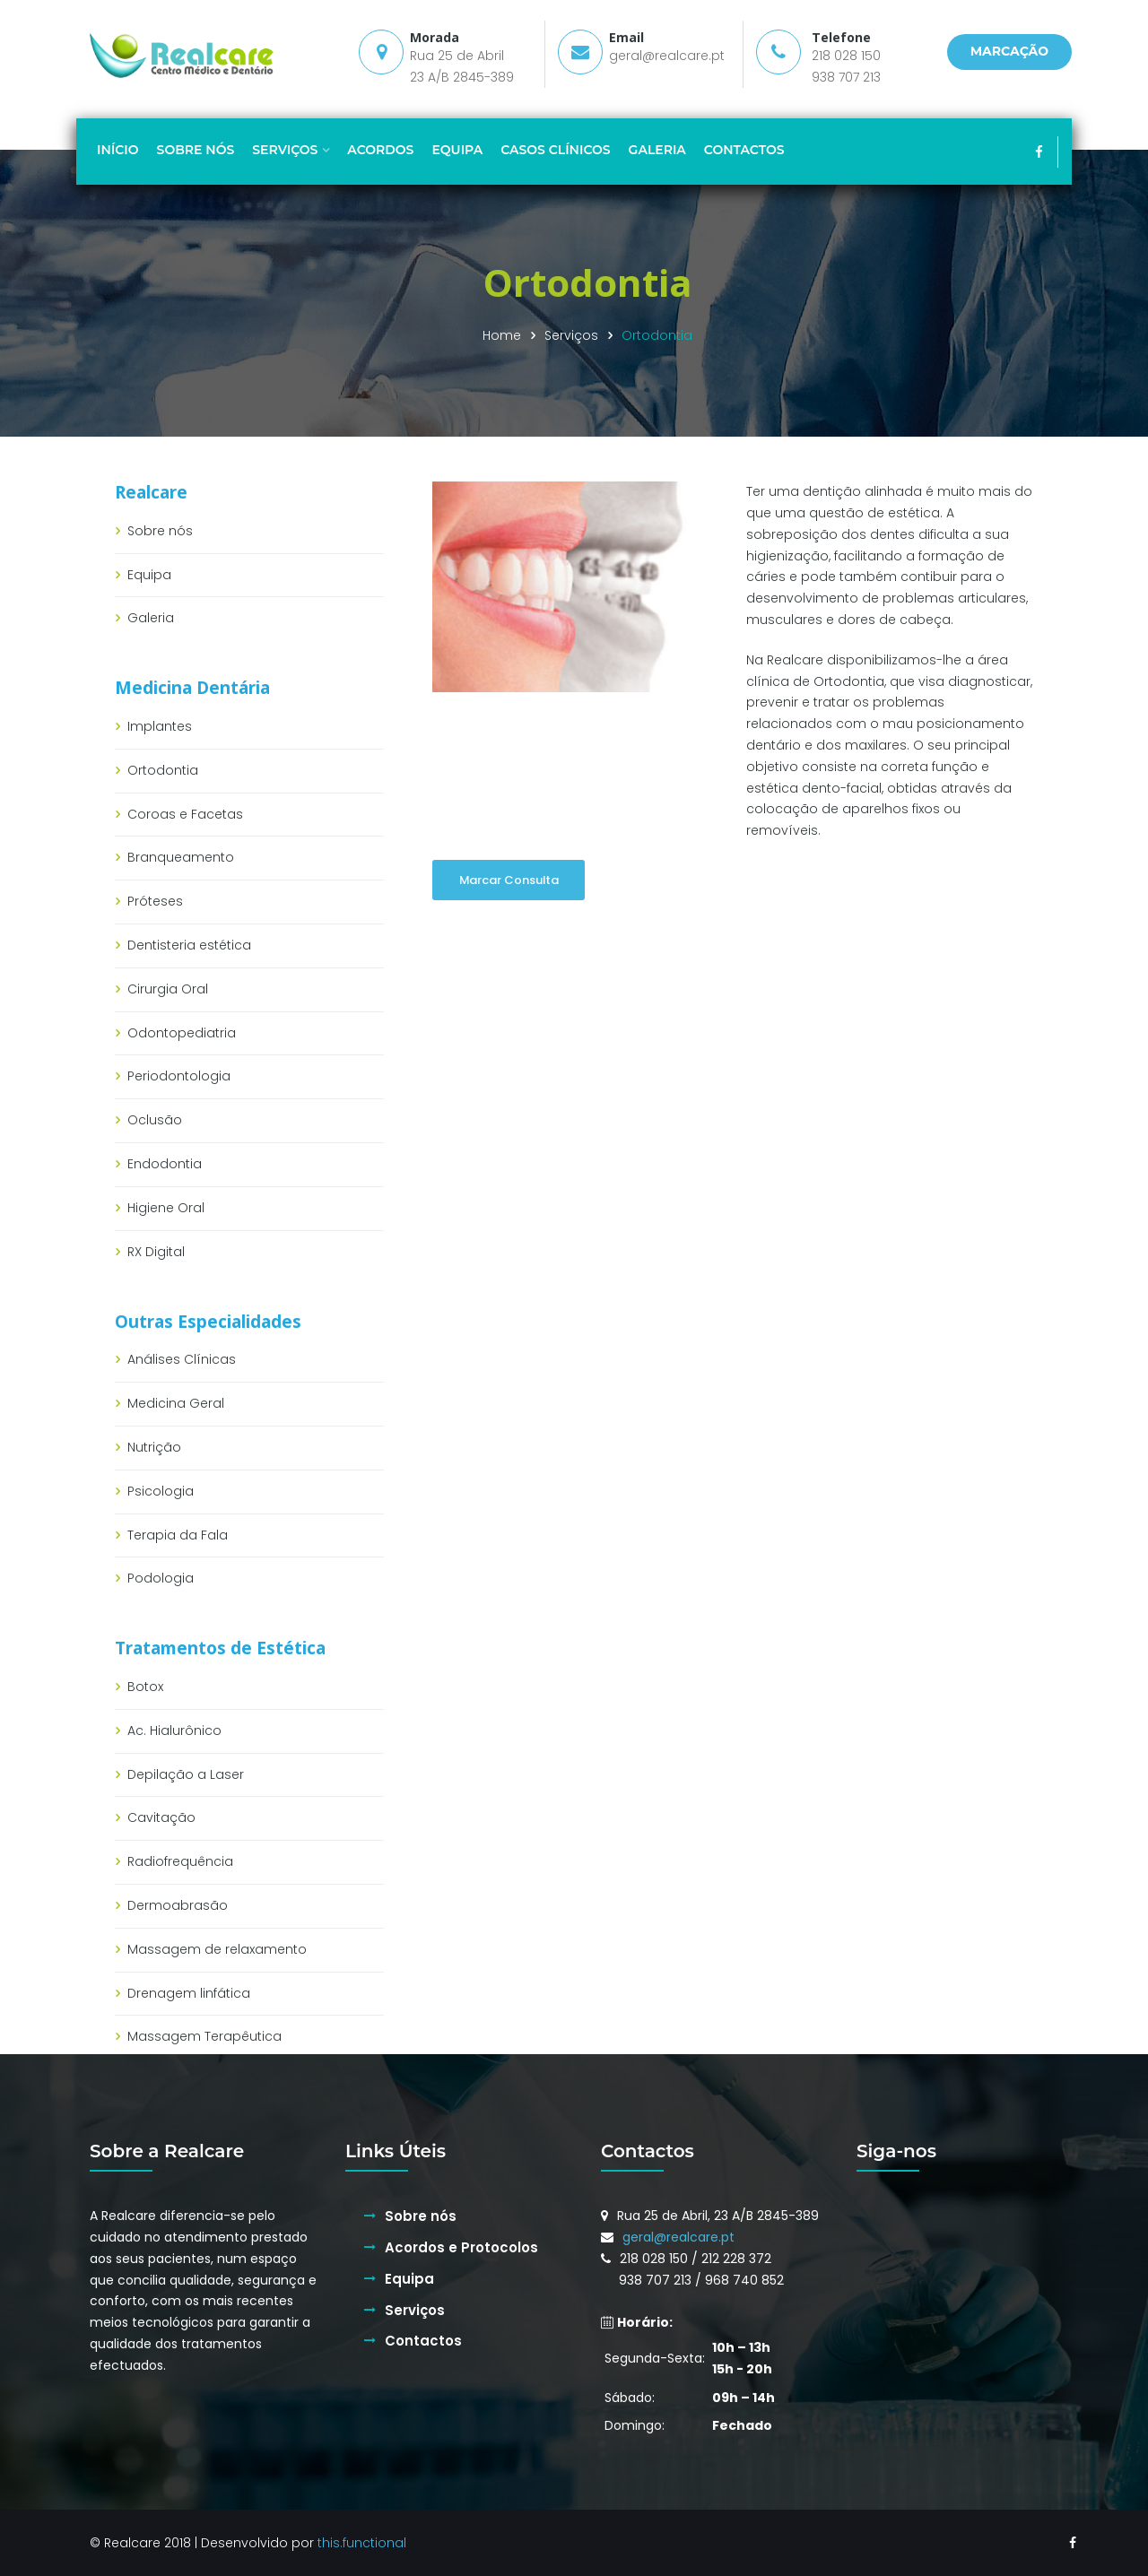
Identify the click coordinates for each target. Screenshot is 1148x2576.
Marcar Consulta (509, 880)
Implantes (159, 726)
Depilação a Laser (185, 1774)
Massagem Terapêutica (204, 2036)
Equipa (149, 575)
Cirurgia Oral (167, 989)
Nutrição (154, 1447)
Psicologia (160, 1491)
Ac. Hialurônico (174, 1730)
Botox (145, 1687)
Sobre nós (160, 531)
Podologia (160, 1578)
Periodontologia (178, 1076)
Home (502, 335)
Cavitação (161, 1817)
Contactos (423, 2340)
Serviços (571, 335)
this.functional (361, 2543)
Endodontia (164, 1164)
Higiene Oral (165, 1208)
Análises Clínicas (181, 1359)
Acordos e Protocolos (461, 2247)
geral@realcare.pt (667, 56)
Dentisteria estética (189, 945)
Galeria (150, 618)
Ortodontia (162, 770)
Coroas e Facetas (185, 814)
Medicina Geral (175, 1403)
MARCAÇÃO (1009, 51)
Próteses (155, 901)
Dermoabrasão (177, 1905)
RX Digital (156, 1252)
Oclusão (154, 1120)
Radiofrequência (180, 1861)
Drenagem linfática (188, 1993)
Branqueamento (180, 857)
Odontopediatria (181, 1033)
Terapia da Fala (177, 1535)
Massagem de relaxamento (217, 1949)
